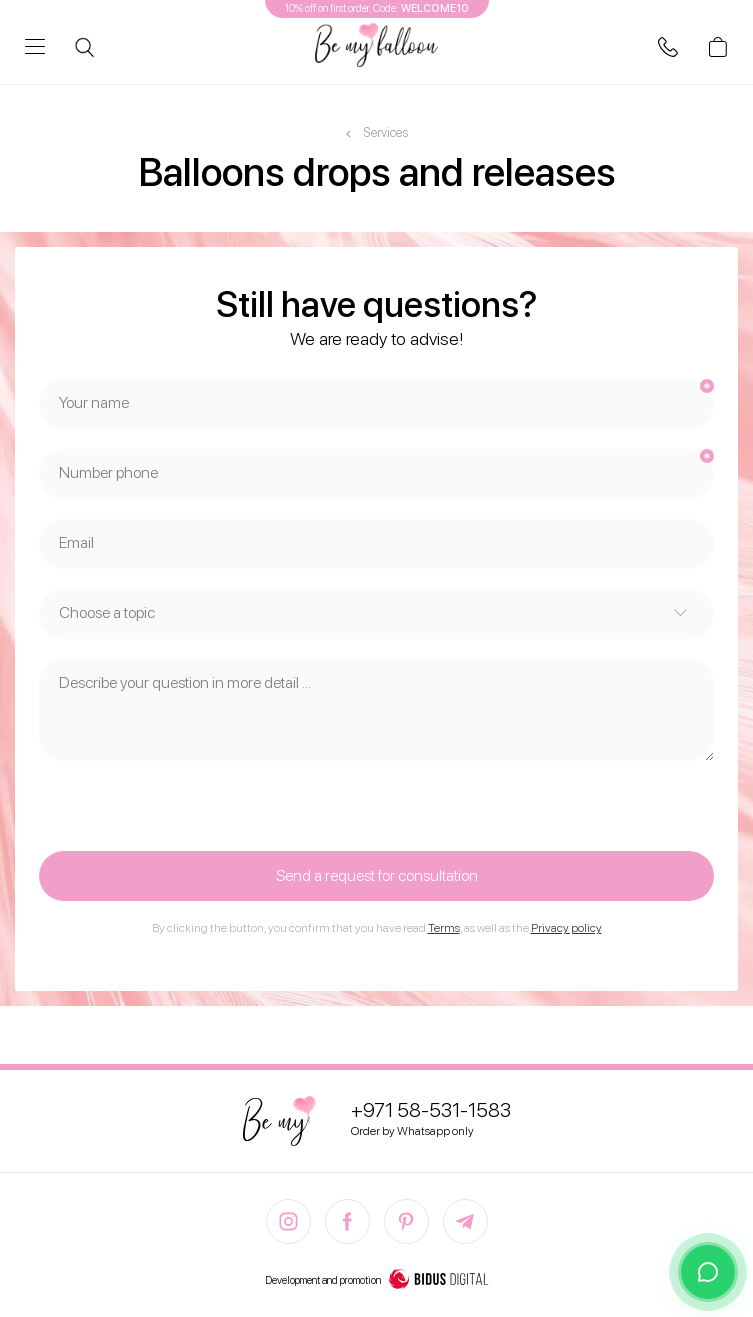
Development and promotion (377, 1281)
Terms (444, 928)
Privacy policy (566, 928)
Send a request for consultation (377, 875)
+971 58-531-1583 (431, 1110)
